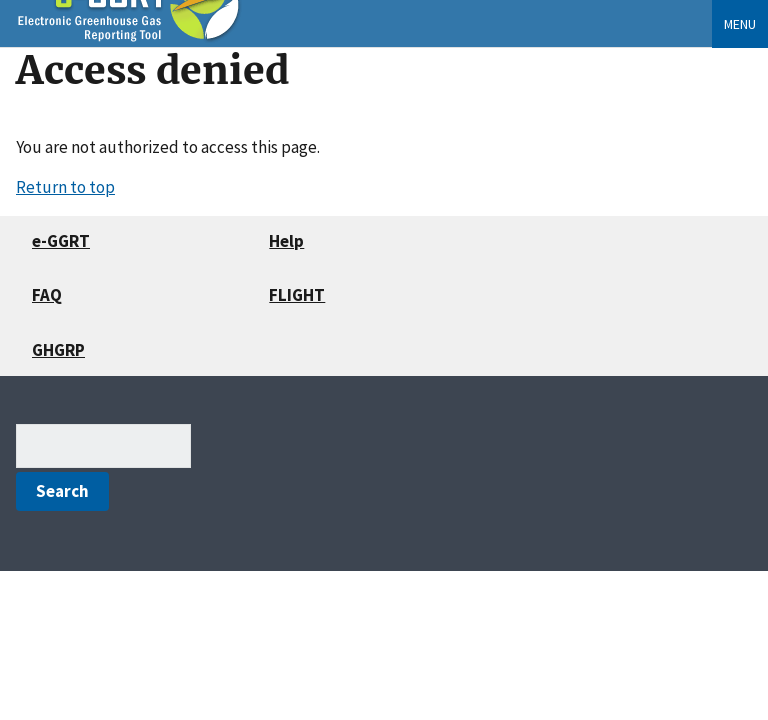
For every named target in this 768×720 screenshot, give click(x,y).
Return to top (65, 187)
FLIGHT (297, 295)
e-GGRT (61, 241)
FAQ (47, 295)
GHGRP (58, 350)
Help (286, 241)
